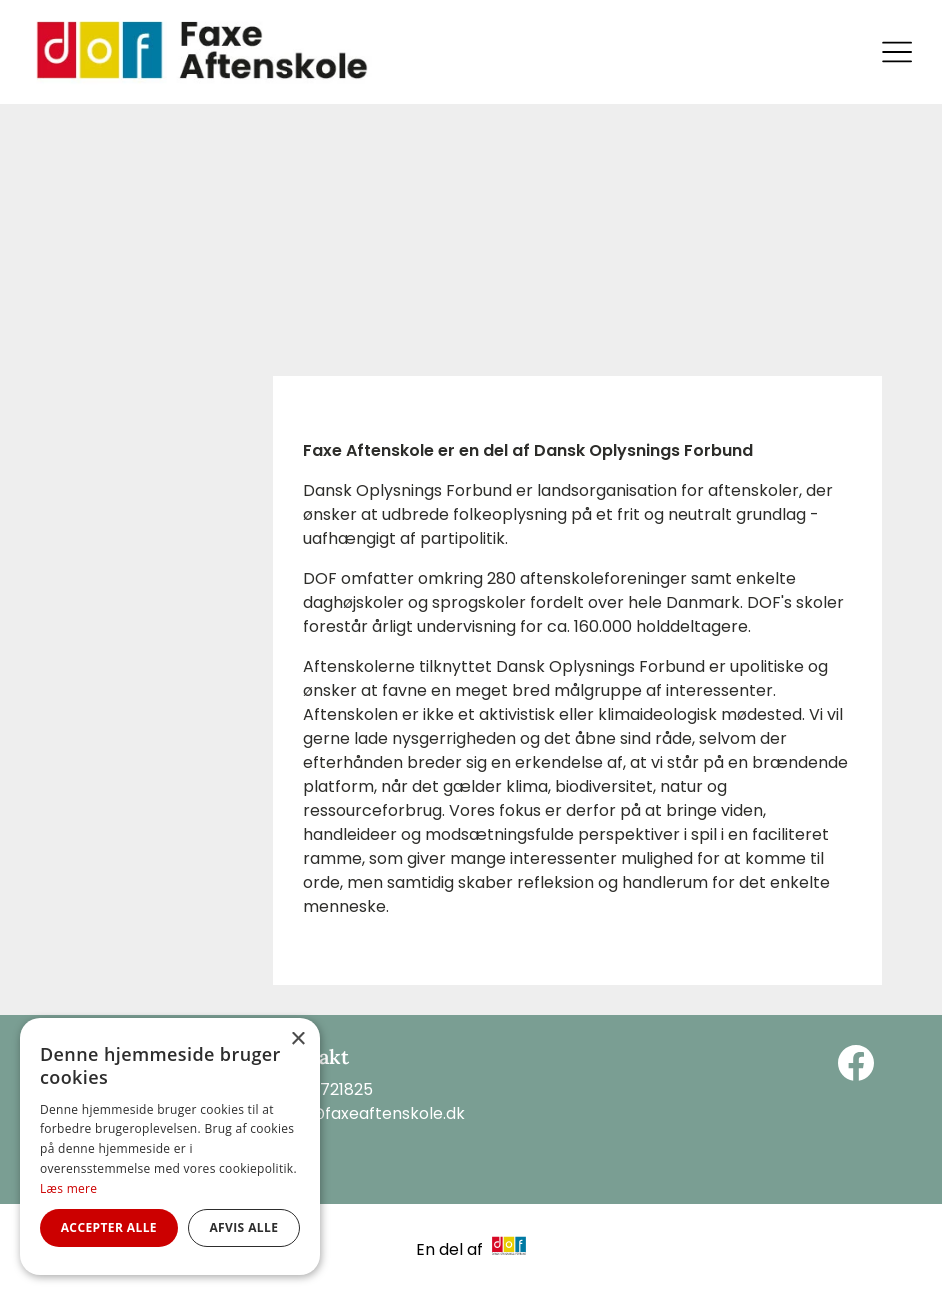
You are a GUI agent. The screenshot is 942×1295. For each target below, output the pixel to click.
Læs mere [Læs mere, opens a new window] (68, 1188)
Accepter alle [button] (109, 1227)
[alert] (170, 1146)
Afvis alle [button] (243, 1227)
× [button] (297, 1039)
